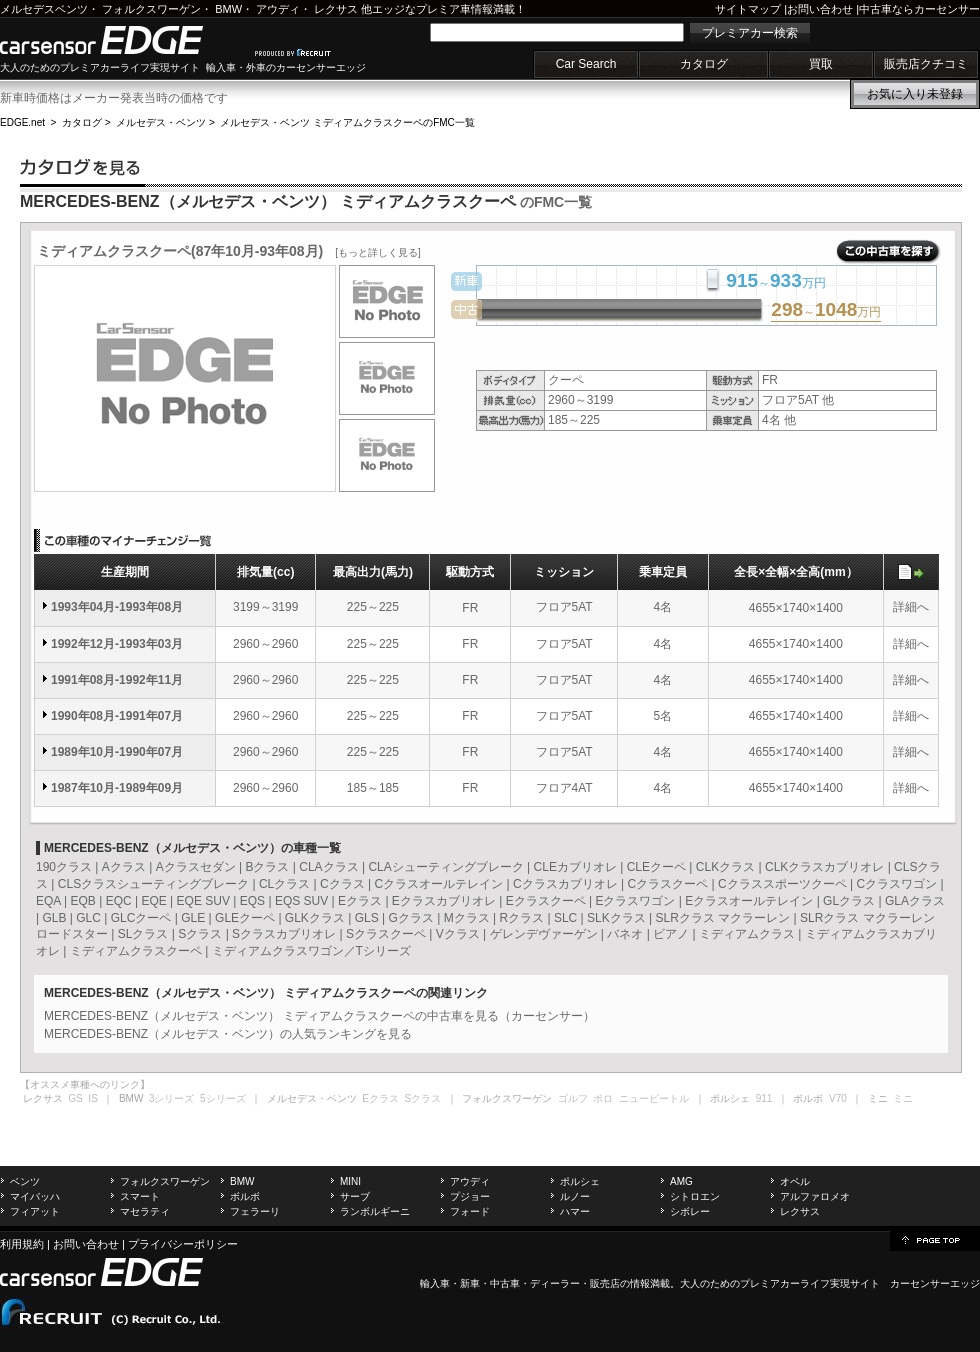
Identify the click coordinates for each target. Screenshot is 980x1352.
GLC (88, 918)
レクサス (336, 9)
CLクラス (284, 884)
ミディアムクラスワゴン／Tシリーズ (311, 951)
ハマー (575, 1211)
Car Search (586, 64)
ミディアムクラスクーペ (136, 951)
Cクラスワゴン (896, 884)
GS (75, 1098)
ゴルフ (573, 1098)
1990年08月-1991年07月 (117, 716)
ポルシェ (580, 1181)
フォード (470, 1211)
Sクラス (200, 934)
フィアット (35, 1211)
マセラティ (145, 1211)
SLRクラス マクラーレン (723, 918)
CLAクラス (328, 867)
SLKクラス (616, 918)
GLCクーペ (141, 918)
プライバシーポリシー (183, 1244)
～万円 (826, 311)
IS (92, 1098)
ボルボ (245, 1196)
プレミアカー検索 (750, 33)
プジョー (470, 1196)
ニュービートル (654, 1098)
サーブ (355, 1196)
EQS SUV (301, 901)
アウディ (278, 9)
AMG (681, 1181)
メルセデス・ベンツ (161, 122)
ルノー (575, 1196)
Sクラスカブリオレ (284, 934)
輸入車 (435, 1283)
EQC (119, 901)
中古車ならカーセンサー (919, 9)
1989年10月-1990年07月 (117, 752)
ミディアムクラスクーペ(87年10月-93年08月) (229, 251)
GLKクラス (315, 918)
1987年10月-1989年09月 (117, 788)
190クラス (64, 867)
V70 (838, 1098)
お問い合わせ (820, 9)
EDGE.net (22, 122)
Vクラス (458, 934)
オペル (795, 1181)
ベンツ (25, 1181)
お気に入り (915, 94)
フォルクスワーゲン (151, 9)
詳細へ (911, 607)
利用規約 (22, 1244)
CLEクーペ (656, 867)
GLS (367, 918)
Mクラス (467, 918)
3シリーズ (172, 1098)
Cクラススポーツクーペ (782, 884)
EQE (153, 901)
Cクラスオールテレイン (439, 884)
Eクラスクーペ (546, 901)
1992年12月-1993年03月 (117, 644)
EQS (252, 901)
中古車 (505, 1283)
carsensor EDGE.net (122, 40)
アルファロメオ (815, 1196)
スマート (140, 1196)
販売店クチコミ (926, 64)
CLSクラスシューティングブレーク (153, 884)
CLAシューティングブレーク (445, 867)
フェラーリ (255, 1211)
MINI (350, 1181)
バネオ (625, 934)
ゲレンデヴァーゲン (544, 934)
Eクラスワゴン (635, 901)
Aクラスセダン (196, 867)
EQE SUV (203, 901)
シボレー (690, 1211)
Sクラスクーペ (386, 934)
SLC (565, 918)
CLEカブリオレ (575, 867)
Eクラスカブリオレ (444, 901)
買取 (821, 64)
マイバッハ (35, 1196)
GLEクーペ (245, 918)
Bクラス (267, 867)
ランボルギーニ (375, 1211)
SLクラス (143, 934)
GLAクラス (915, 901)
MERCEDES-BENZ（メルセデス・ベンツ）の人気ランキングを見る (228, 1034)
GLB (54, 918)
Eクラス (360, 901)
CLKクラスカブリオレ (824, 867)
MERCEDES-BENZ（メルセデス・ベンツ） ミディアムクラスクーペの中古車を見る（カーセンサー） (319, 1016)
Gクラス (410, 918)
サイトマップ (748, 9)
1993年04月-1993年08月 (117, 607)
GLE (193, 918)
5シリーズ (223, 1098)
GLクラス (849, 901)
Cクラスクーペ (667, 884)
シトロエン (695, 1196)
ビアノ (671, 934)
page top (935, 1239)
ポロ (603, 1098)
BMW (228, 9)
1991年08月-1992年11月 (117, 680)
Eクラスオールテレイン (749, 901)
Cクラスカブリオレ (565, 884)
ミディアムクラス (747, 934)
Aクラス (124, 867)
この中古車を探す (888, 252)
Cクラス (342, 884)
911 (764, 1098)
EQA (48, 901)
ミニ (903, 1098)
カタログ (704, 64)
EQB (82, 901)
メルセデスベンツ (44, 9)
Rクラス (521, 918)
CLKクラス (725, 867)
